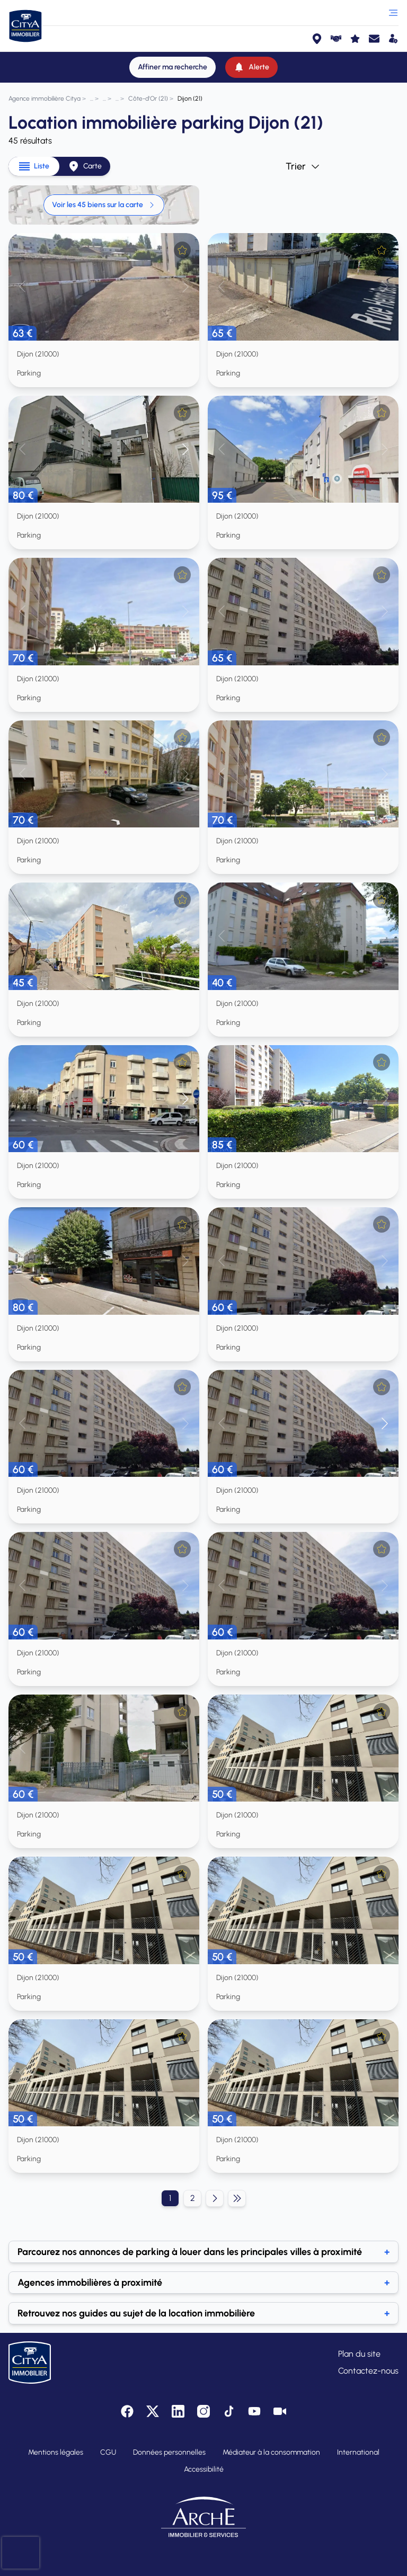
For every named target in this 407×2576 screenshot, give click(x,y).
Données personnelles (169, 2452)
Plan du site (359, 2354)
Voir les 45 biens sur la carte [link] (104, 204)
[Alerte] (251, 67)
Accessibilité (204, 2469)
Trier (303, 166)
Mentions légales (55, 2452)
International (358, 2452)
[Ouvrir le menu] (393, 12)
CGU (108, 2452)
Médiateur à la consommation (271, 2452)
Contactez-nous (368, 2371)
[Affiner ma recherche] (172, 67)
